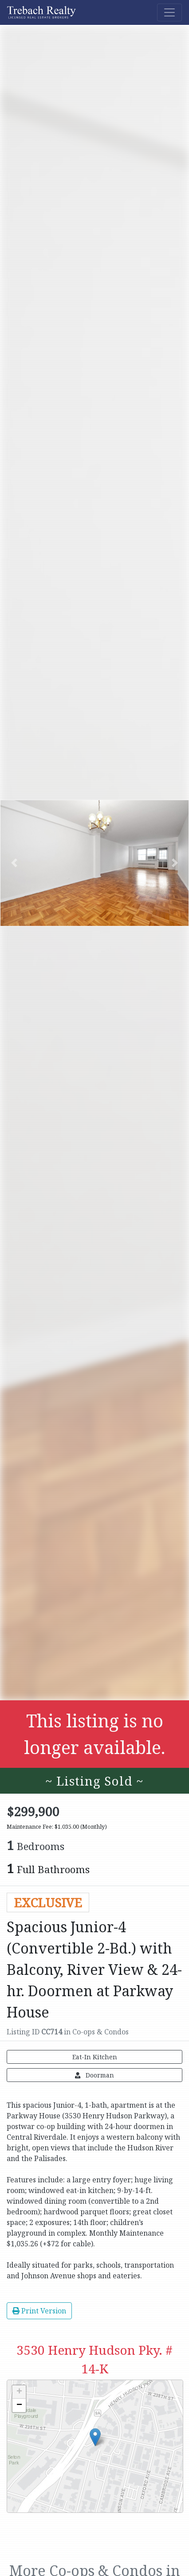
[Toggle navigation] (169, 12)
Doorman (94, 2075)
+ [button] (19, 2392)
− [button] (19, 2405)
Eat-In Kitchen (94, 2057)
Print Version (39, 2311)
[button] (14, 863)
